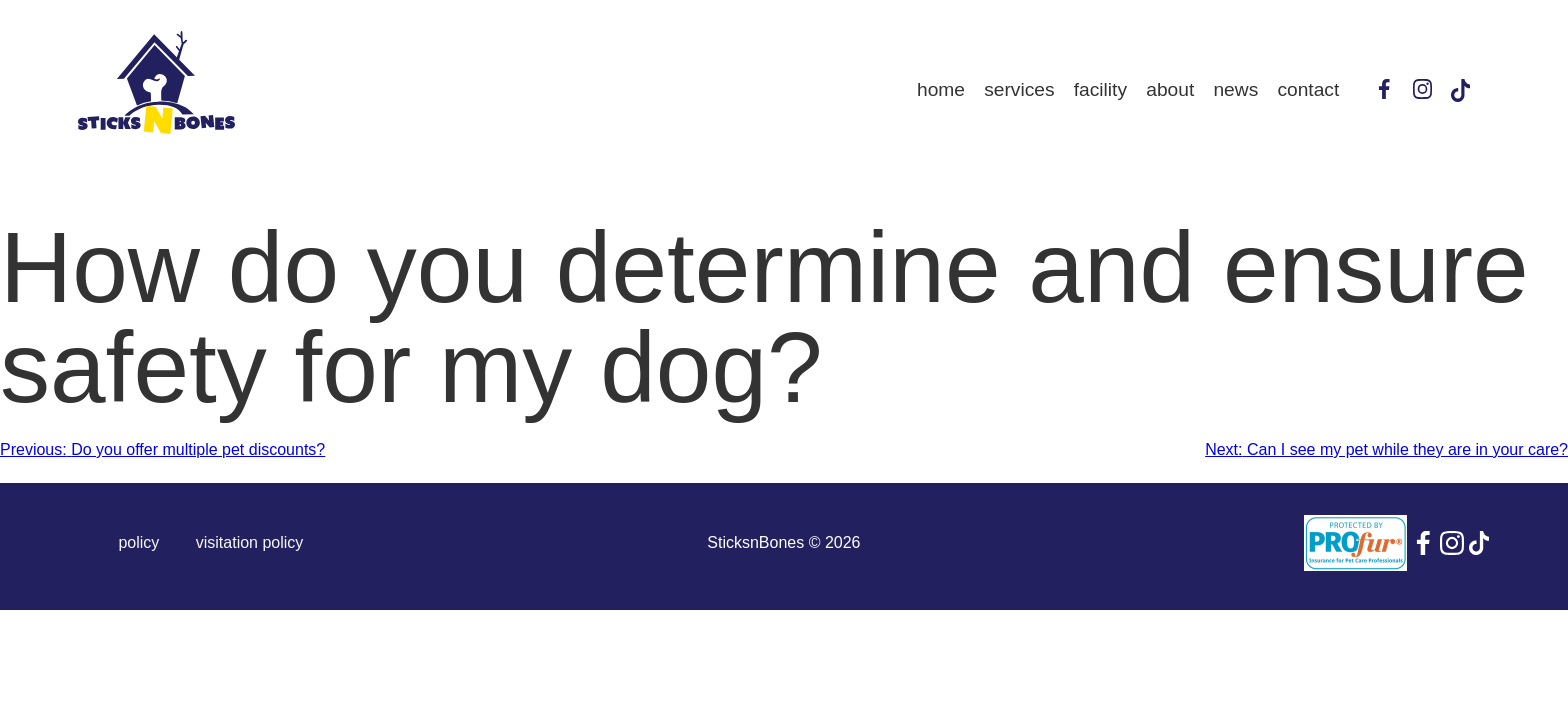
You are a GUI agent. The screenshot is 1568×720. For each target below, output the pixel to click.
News (1235, 89)
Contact (1308, 89)
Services (1019, 89)
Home (941, 89)
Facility (1100, 89)
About (1170, 89)
